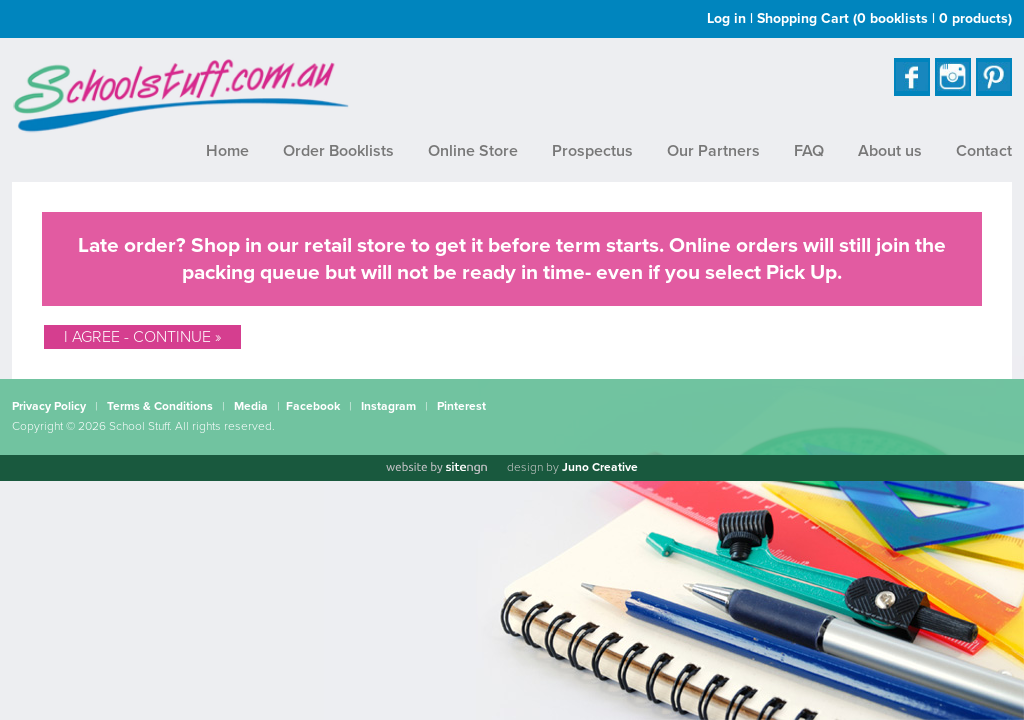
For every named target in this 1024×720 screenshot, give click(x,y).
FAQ (809, 151)
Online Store (473, 151)
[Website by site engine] (436, 468)
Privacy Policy (49, 406)
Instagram (388, 406)
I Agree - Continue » (142, 337)
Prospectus (592, 151)
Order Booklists (338, 151)
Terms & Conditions (160, 406)
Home (227, 151)
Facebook (313, 406)
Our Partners (713, 151)
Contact (984, 151)
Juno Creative (600, 467)
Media (251, 406)
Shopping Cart (884, 18)
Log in (726, 18)
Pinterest (461, 406)
